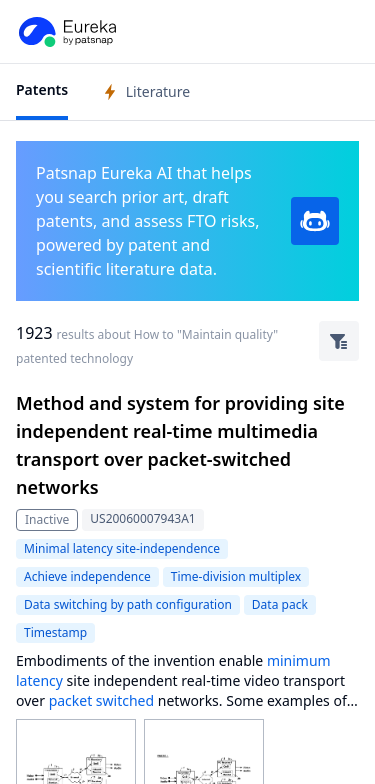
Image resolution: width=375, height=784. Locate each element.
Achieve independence (87, 576)
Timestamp (55, 632)
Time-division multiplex (236, 576)
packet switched (102, 700)
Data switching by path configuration (128, 604)
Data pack (280, 604)
